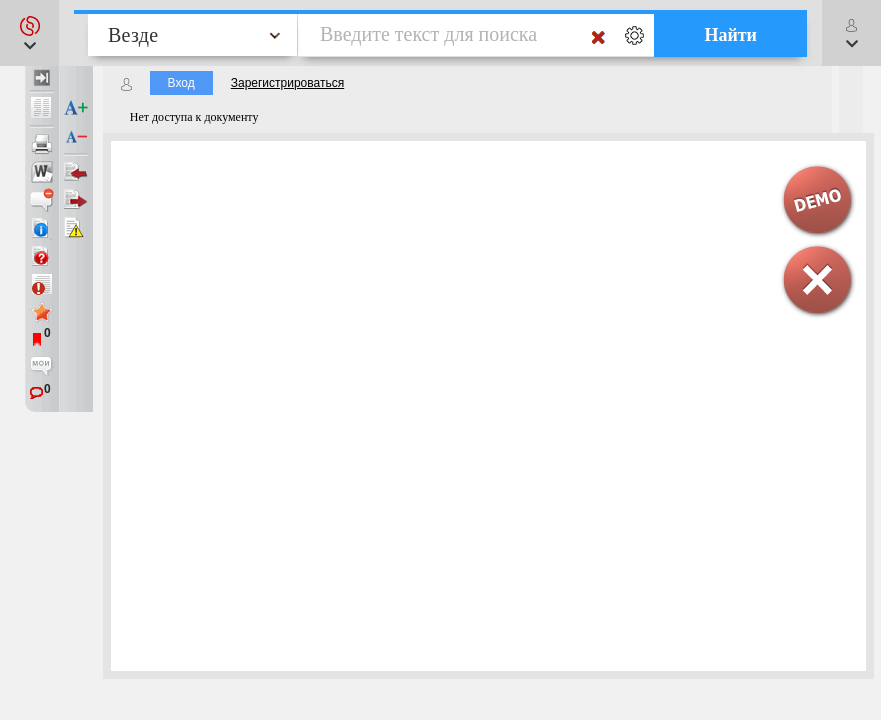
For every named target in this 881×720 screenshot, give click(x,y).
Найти (730, 35)
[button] (29, 33)
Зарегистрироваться (287, 83)
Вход (181, 83)
